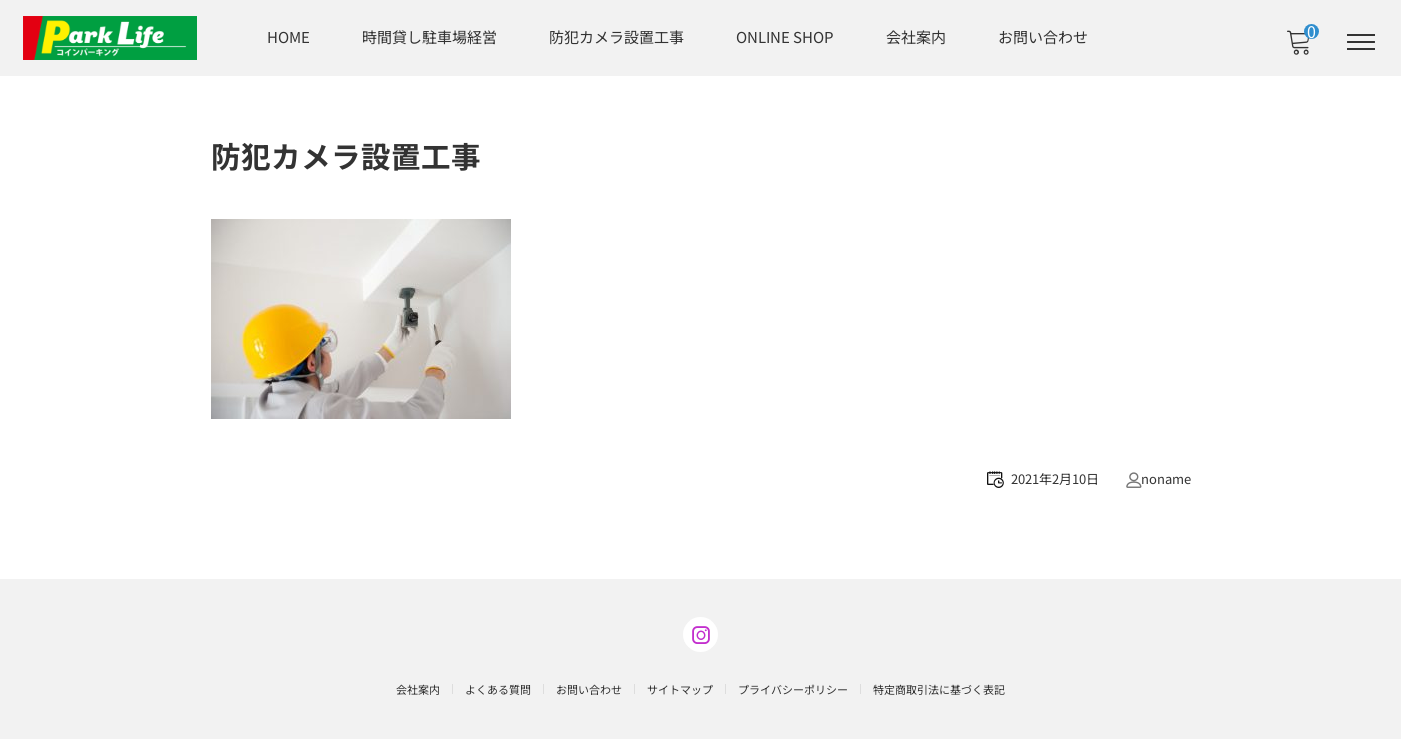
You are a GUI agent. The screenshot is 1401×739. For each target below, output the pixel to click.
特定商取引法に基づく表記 (939, 687)
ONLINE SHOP (785, 35)
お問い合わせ (1043, 35)
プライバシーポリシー (793, 687)
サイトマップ (680, 687)
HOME (288, 35)
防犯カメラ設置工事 (616, 35)
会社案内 (916, 35)
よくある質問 (498, 687)
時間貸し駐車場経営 (429, 35)
